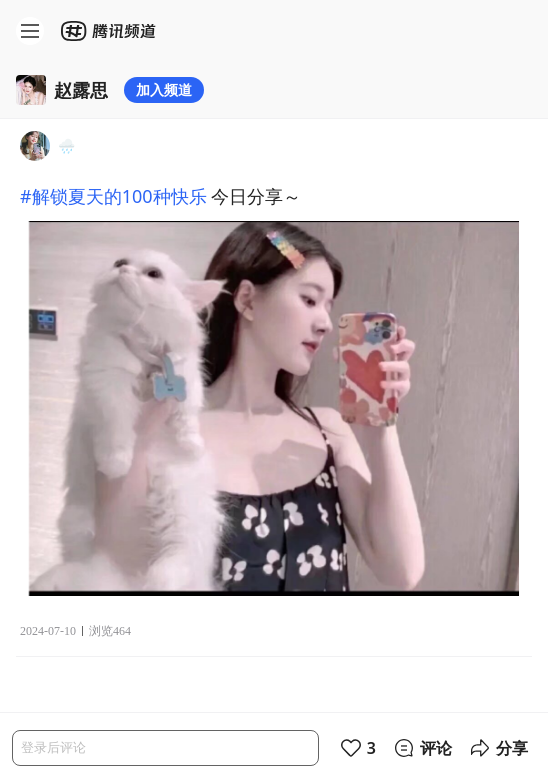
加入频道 (164, 89)
